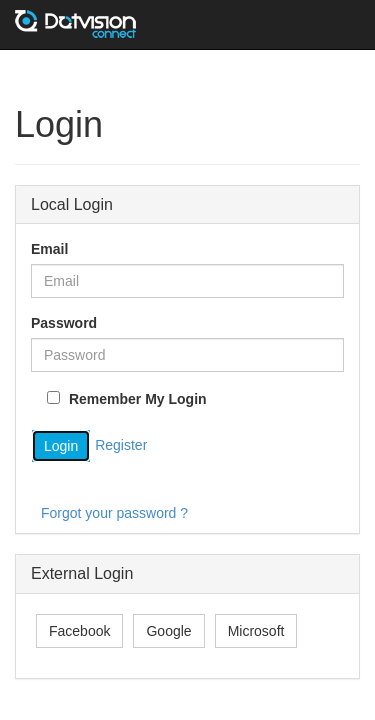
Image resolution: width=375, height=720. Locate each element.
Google (168, 631)
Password (64, 323)
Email (49, 249)
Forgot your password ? (114, 513)
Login (61, 446)
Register (121, 445)
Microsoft (256, 631)
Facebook (79, 631)
